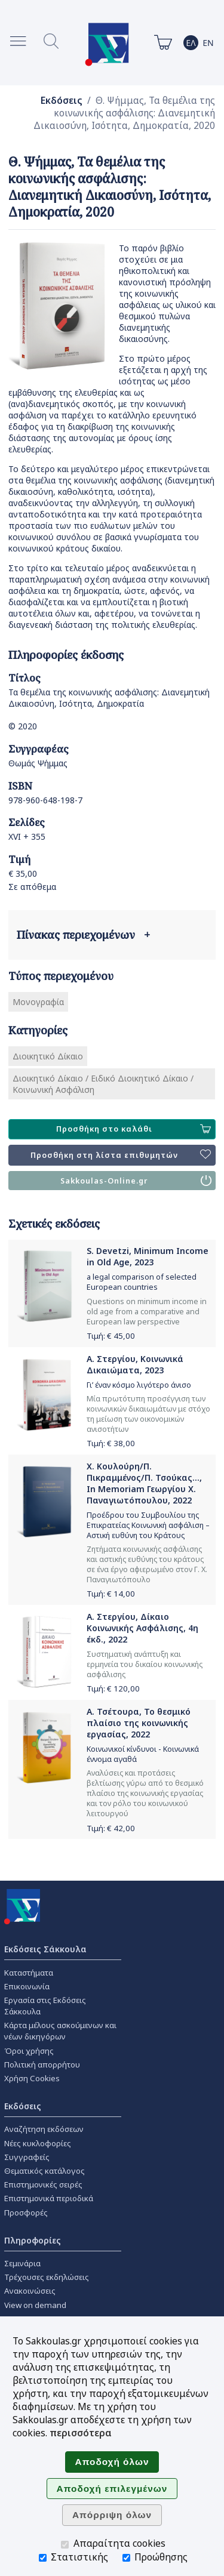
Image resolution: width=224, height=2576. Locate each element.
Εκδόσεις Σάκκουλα (45, 1949)
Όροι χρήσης (29, 2050)
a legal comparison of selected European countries (142, 1282)
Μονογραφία (38, 1001)
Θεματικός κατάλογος (44, 2170)
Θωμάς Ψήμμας (37, 763)
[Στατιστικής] (43, 2558)
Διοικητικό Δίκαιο (48, 1056)
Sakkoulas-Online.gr (135, 1180)
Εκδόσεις (61, 100)
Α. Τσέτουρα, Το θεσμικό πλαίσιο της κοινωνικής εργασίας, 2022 (139, 1723)
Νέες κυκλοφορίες (37, 2143)
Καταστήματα (28, 1972)
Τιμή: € (111, 1335)
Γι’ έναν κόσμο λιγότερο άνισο (139, 1385)
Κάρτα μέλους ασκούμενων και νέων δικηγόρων (60, 2031)
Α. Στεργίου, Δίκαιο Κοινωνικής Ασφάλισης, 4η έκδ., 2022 (142, 1628)
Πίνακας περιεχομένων (83, 935)
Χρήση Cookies (32, 2078)
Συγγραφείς (27, 2157)
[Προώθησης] (126, 2558)
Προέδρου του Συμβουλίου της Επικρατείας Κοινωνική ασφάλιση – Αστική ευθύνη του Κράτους (148, 1525)
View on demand (35, 2305)
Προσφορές (26, 2212)
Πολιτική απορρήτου (42, 2064)
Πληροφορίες (32, 2240)
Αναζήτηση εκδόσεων (44, 2129)
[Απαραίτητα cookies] (65, 2545)
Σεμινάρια (22, 2263)
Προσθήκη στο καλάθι (133, 1129)
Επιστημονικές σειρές (43, 2184)
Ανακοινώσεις (30, 2290)
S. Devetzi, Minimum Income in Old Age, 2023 (147, 1256)
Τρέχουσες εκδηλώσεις (46, 2277)
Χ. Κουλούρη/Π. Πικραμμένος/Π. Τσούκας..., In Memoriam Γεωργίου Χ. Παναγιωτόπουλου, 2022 (144, 1483)
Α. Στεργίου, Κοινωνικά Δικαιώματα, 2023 (135, 1364)
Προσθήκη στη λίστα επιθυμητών (120, 1155)
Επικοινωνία (27, 1986)
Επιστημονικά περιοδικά (48, 2198)
